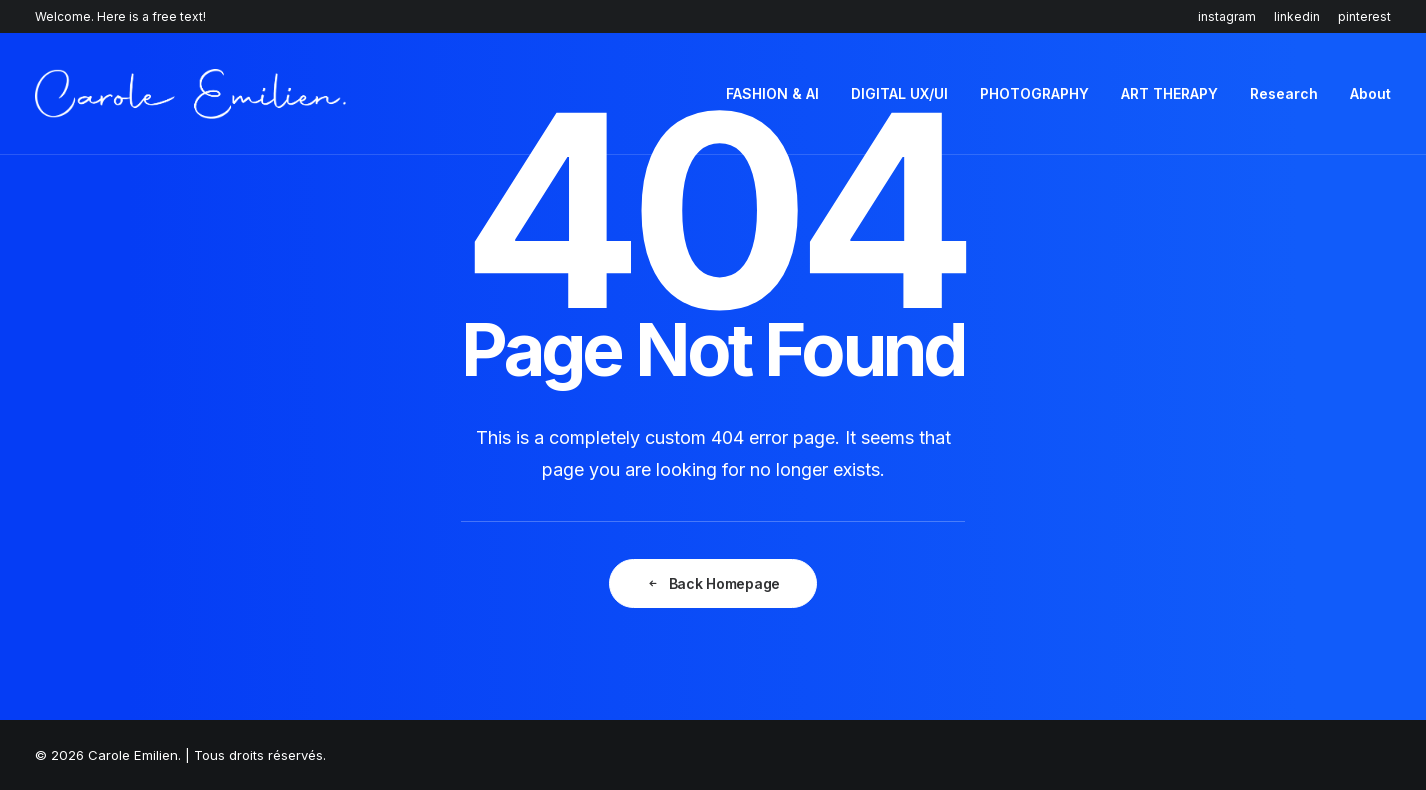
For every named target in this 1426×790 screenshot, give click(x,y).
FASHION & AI (772, 93)
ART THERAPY (1169, 93)
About (1370, 93)
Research (1284, 93)
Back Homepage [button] (713, 583)
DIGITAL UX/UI (899, 93)
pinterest (1364, 16)
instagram (1227, 16)
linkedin (1297, 16)
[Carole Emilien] (190, 94)
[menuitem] (1230, 16)
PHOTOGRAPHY (1034, 93)
